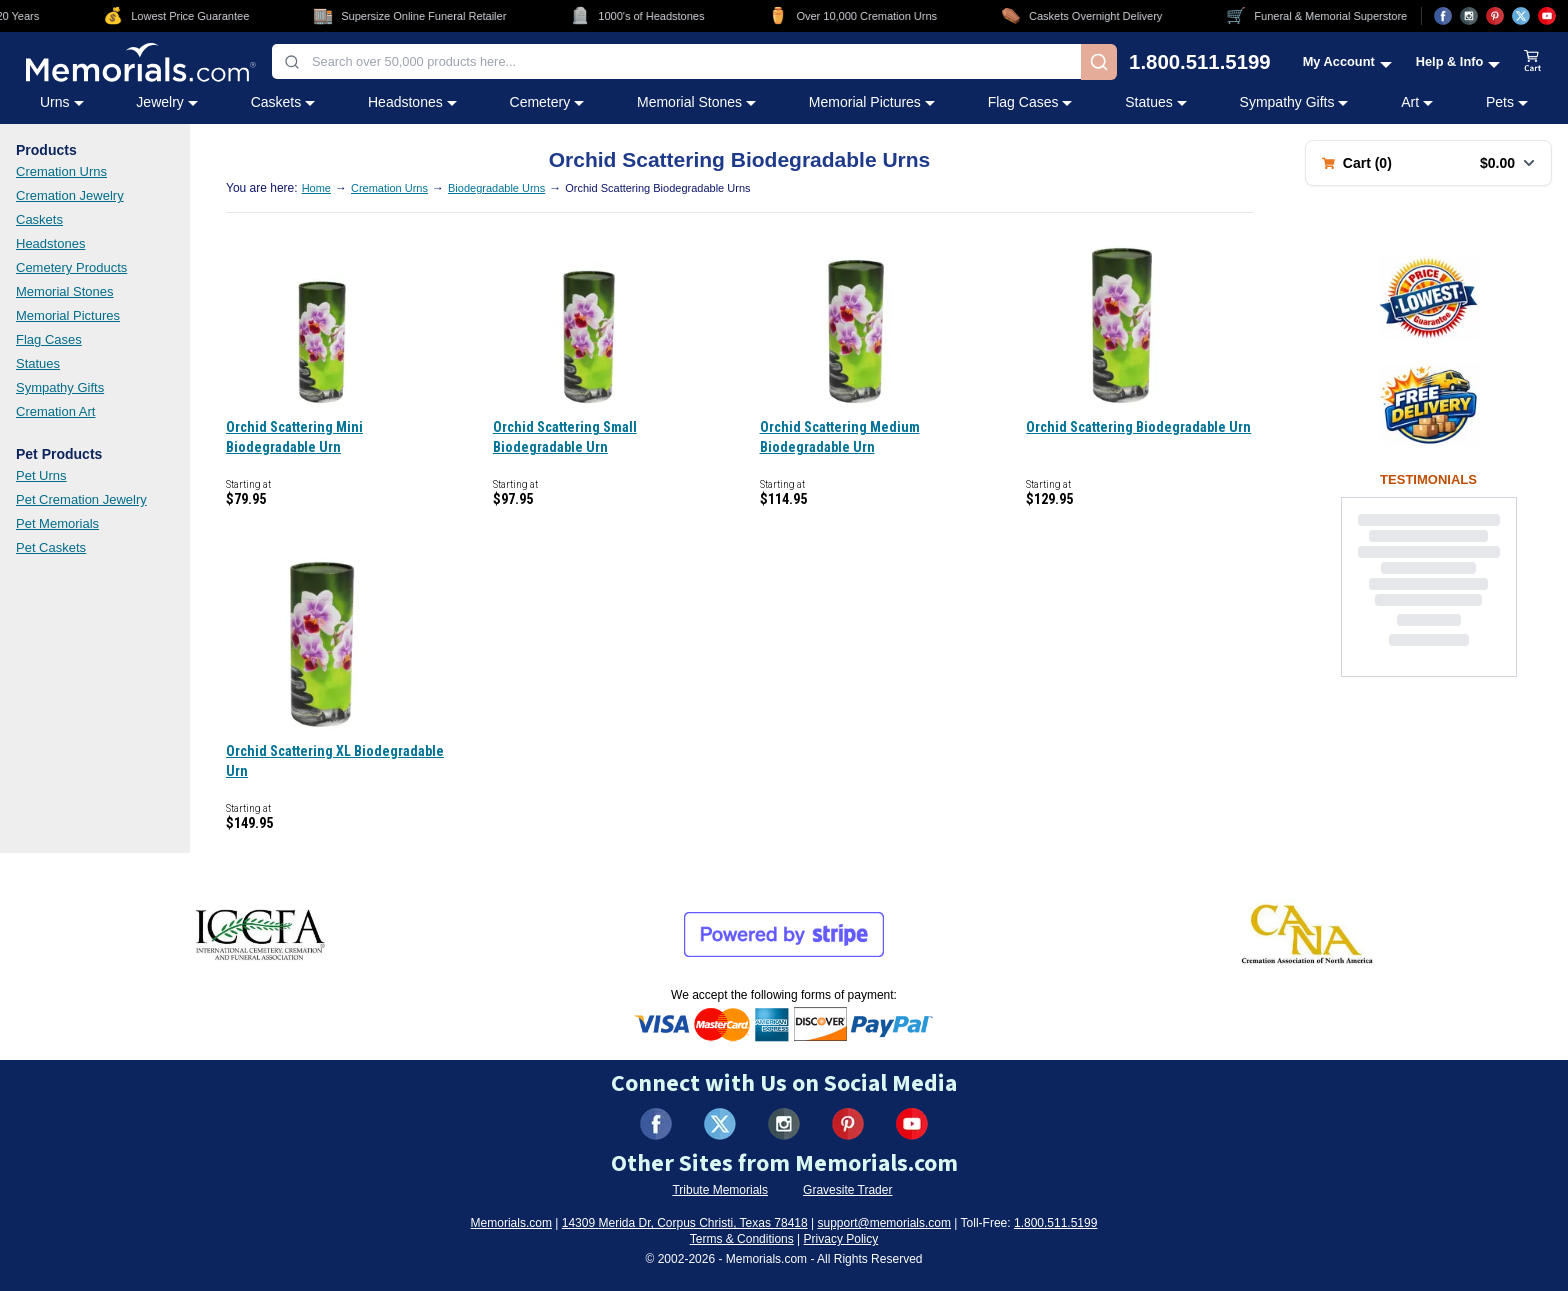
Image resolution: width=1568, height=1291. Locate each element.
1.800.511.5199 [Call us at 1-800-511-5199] (1200, 62)
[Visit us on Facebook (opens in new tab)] (1443, 16)
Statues (38, 363)
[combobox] (676, 61)
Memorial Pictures (68, 315)
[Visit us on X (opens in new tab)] (1521, 16)
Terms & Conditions (742, 1239)
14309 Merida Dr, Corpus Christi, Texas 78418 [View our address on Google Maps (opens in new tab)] (685, 1223)
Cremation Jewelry (70, 195)
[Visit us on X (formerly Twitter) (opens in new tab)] (720, 1124)
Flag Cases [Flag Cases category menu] (1030, 102)
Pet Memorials (57, 523)
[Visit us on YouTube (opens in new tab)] (1547, 16)
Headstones (50, 243)
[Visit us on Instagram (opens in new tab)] (1469, 16)
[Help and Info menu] (1458, 61)
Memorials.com (511, 1223)
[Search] (1099, 62)
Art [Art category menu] (1417, 102)
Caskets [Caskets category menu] (283, 102)
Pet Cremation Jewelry (81, 499)
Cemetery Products (71, 267)
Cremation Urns (61, 171)
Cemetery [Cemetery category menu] (547, 102)
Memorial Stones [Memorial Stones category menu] (696, 102)
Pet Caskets (51, 547)
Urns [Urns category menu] (62, 102)
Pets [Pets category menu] (1507, 102)
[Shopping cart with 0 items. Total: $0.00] (1428, 163)
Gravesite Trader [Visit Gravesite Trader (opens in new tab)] (847, 1190)
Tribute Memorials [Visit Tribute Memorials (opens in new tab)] (720, 1190)
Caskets (39, 219)
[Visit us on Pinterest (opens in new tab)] (1495, 16)
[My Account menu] (1347, 61)
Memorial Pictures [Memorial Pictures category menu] (872, 102)
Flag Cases (49, 339)
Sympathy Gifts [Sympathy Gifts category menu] (1294, 102)
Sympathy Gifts (60, 387)
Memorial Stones (65, 291)
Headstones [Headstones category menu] (412, 102)
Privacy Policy (841, 1239)
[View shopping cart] (1533, 62)
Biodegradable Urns (496, 188)
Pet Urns (41, 475)
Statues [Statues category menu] (1155, 102)
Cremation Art (55, 411)
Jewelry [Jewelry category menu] (166, 102)
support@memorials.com (884, 1223)
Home (316, 188)
